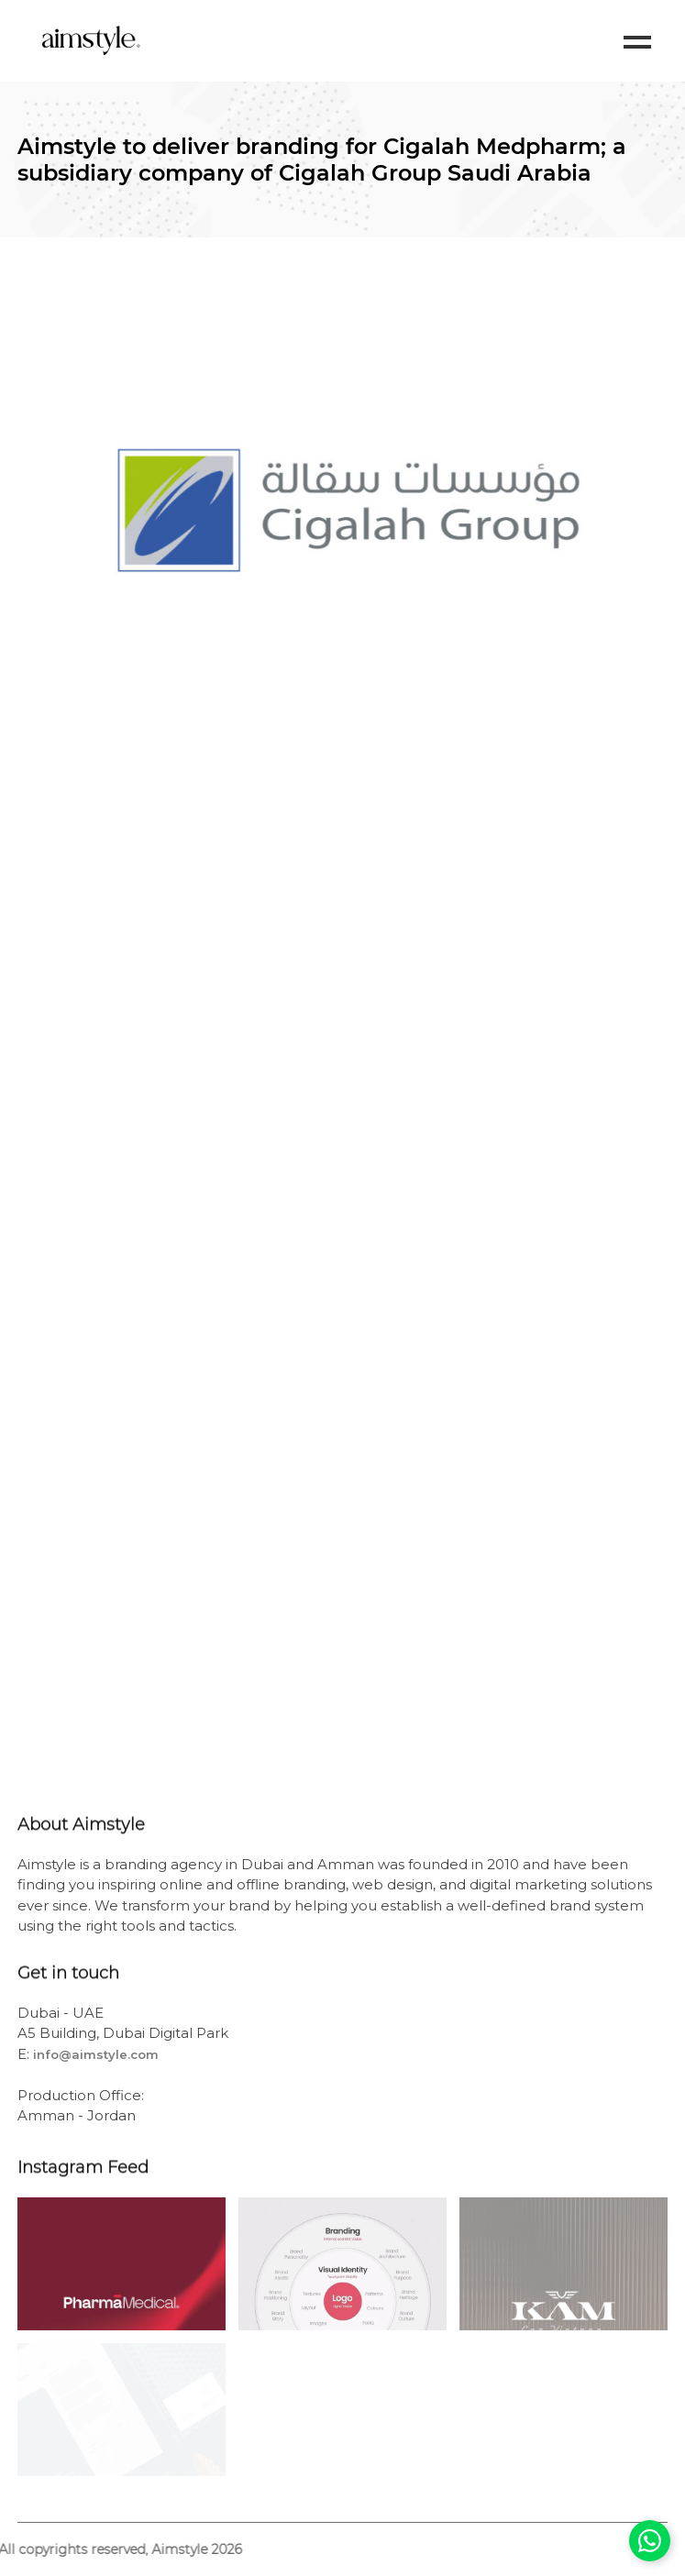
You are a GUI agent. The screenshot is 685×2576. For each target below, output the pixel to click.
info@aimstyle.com (96, 2054)
